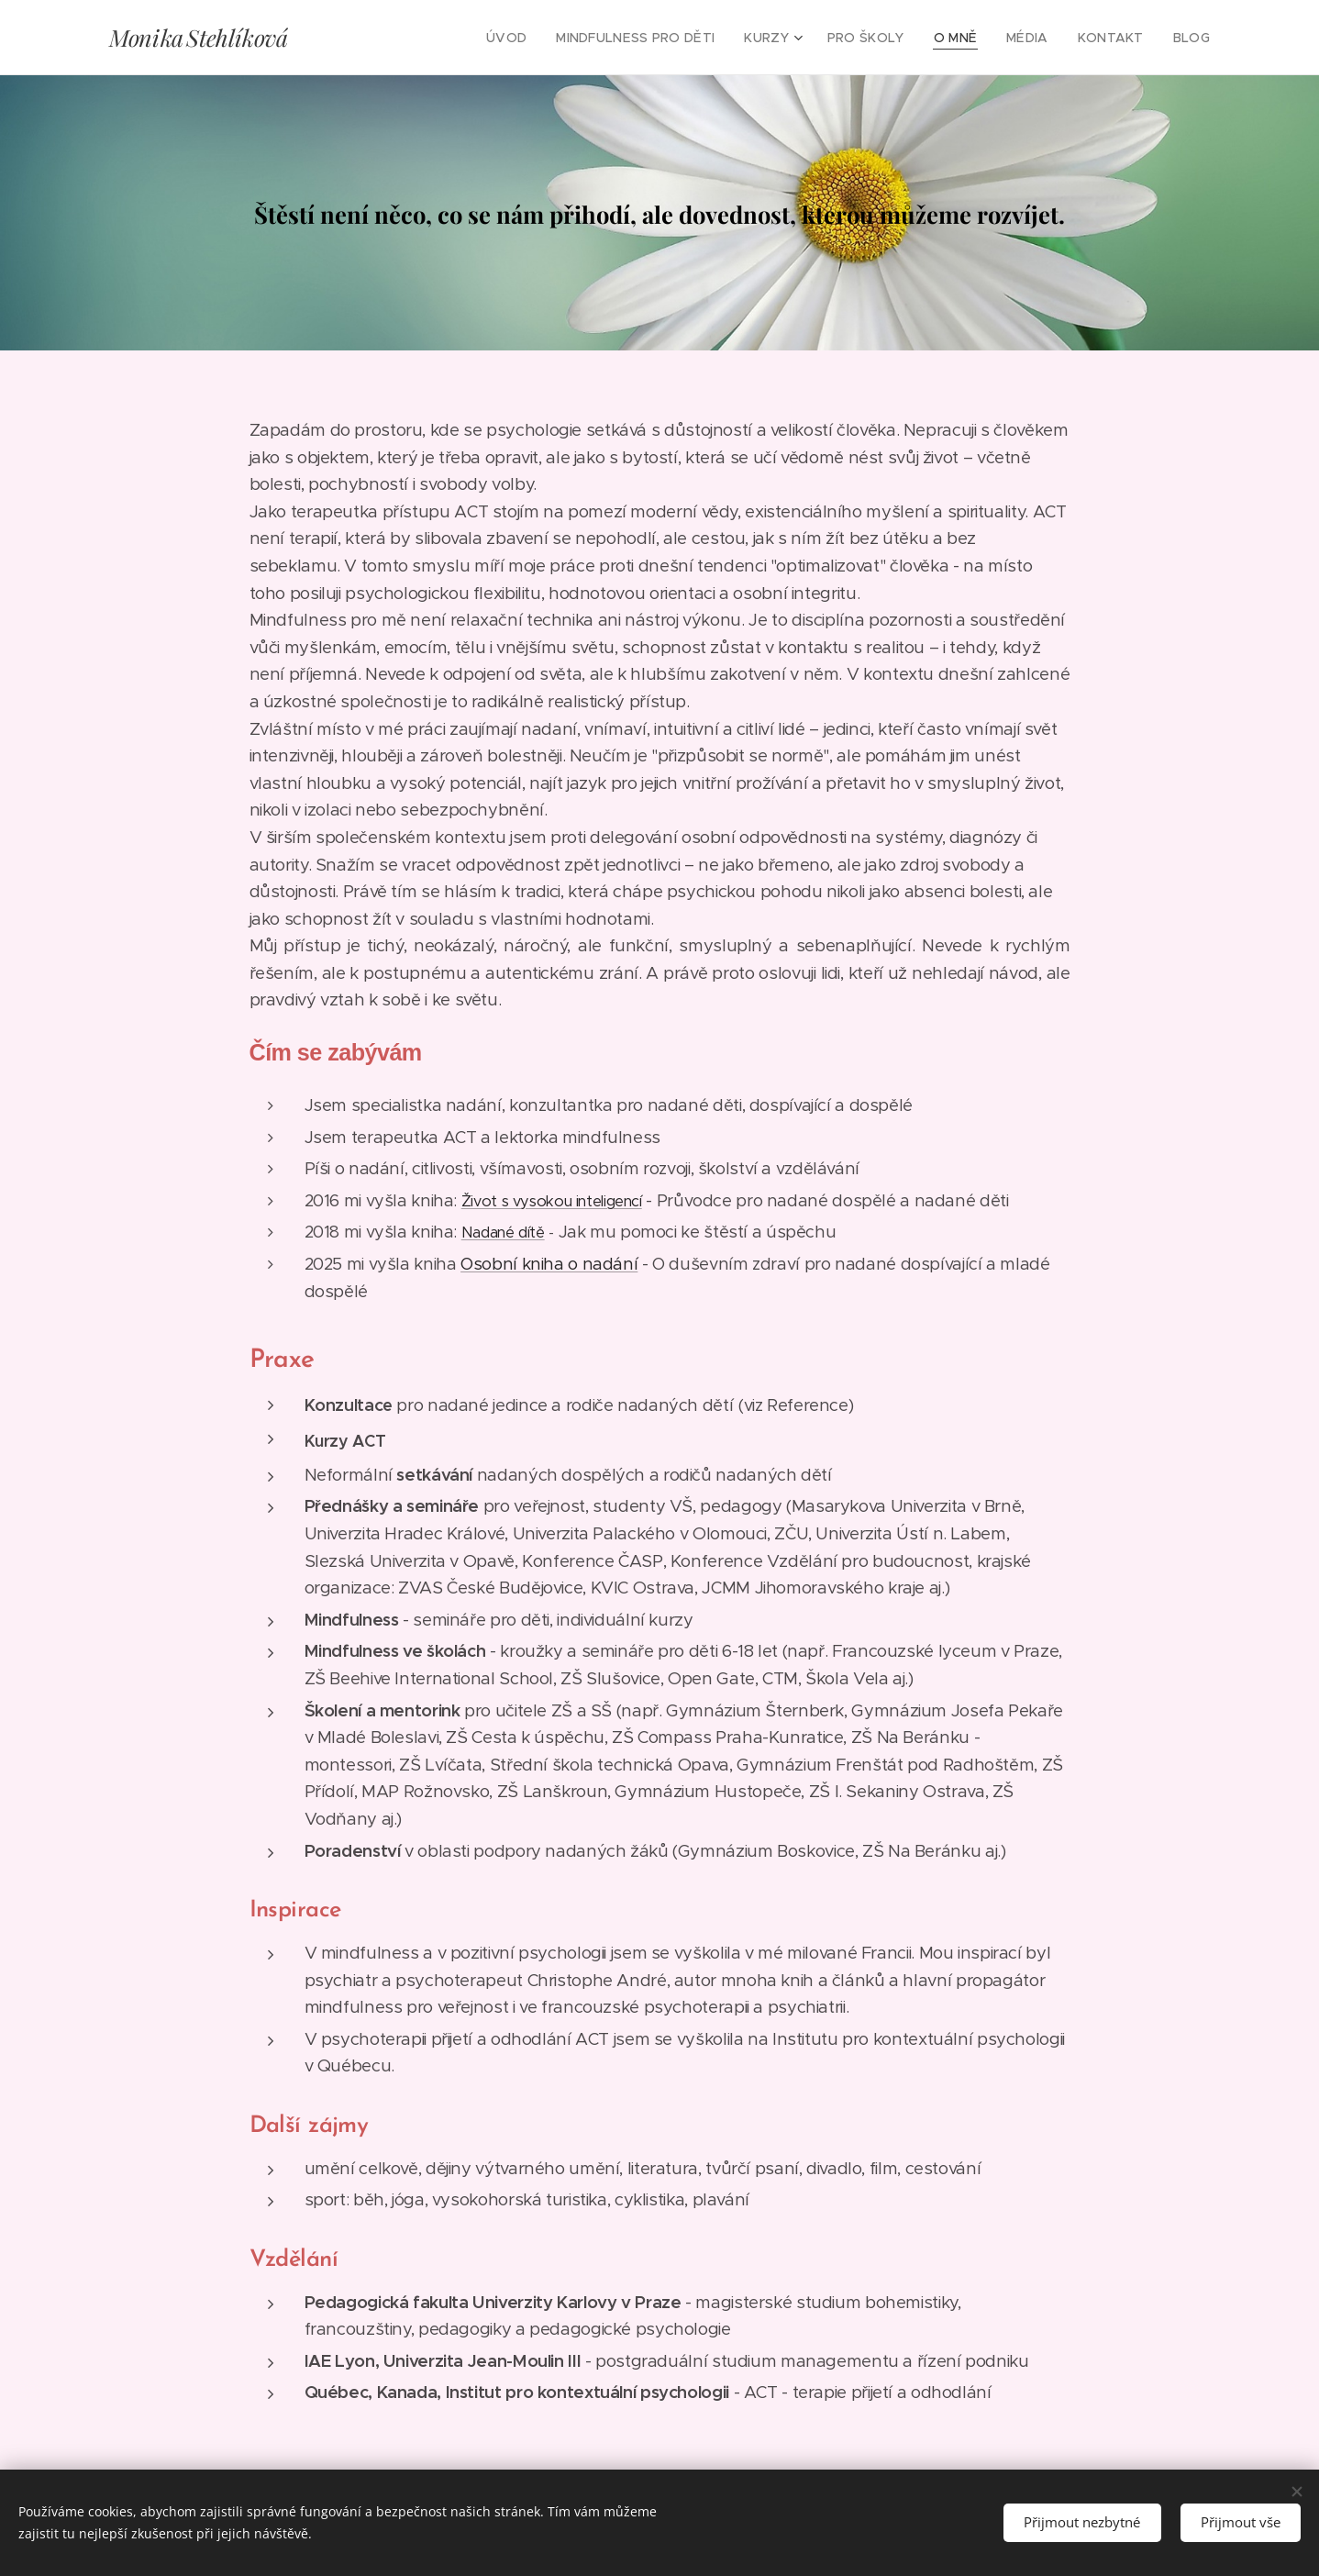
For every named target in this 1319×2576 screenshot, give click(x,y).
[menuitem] (541, 38)
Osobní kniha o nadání (548, 1263)
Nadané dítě (503, 1232)
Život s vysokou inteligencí (551, 1201)
